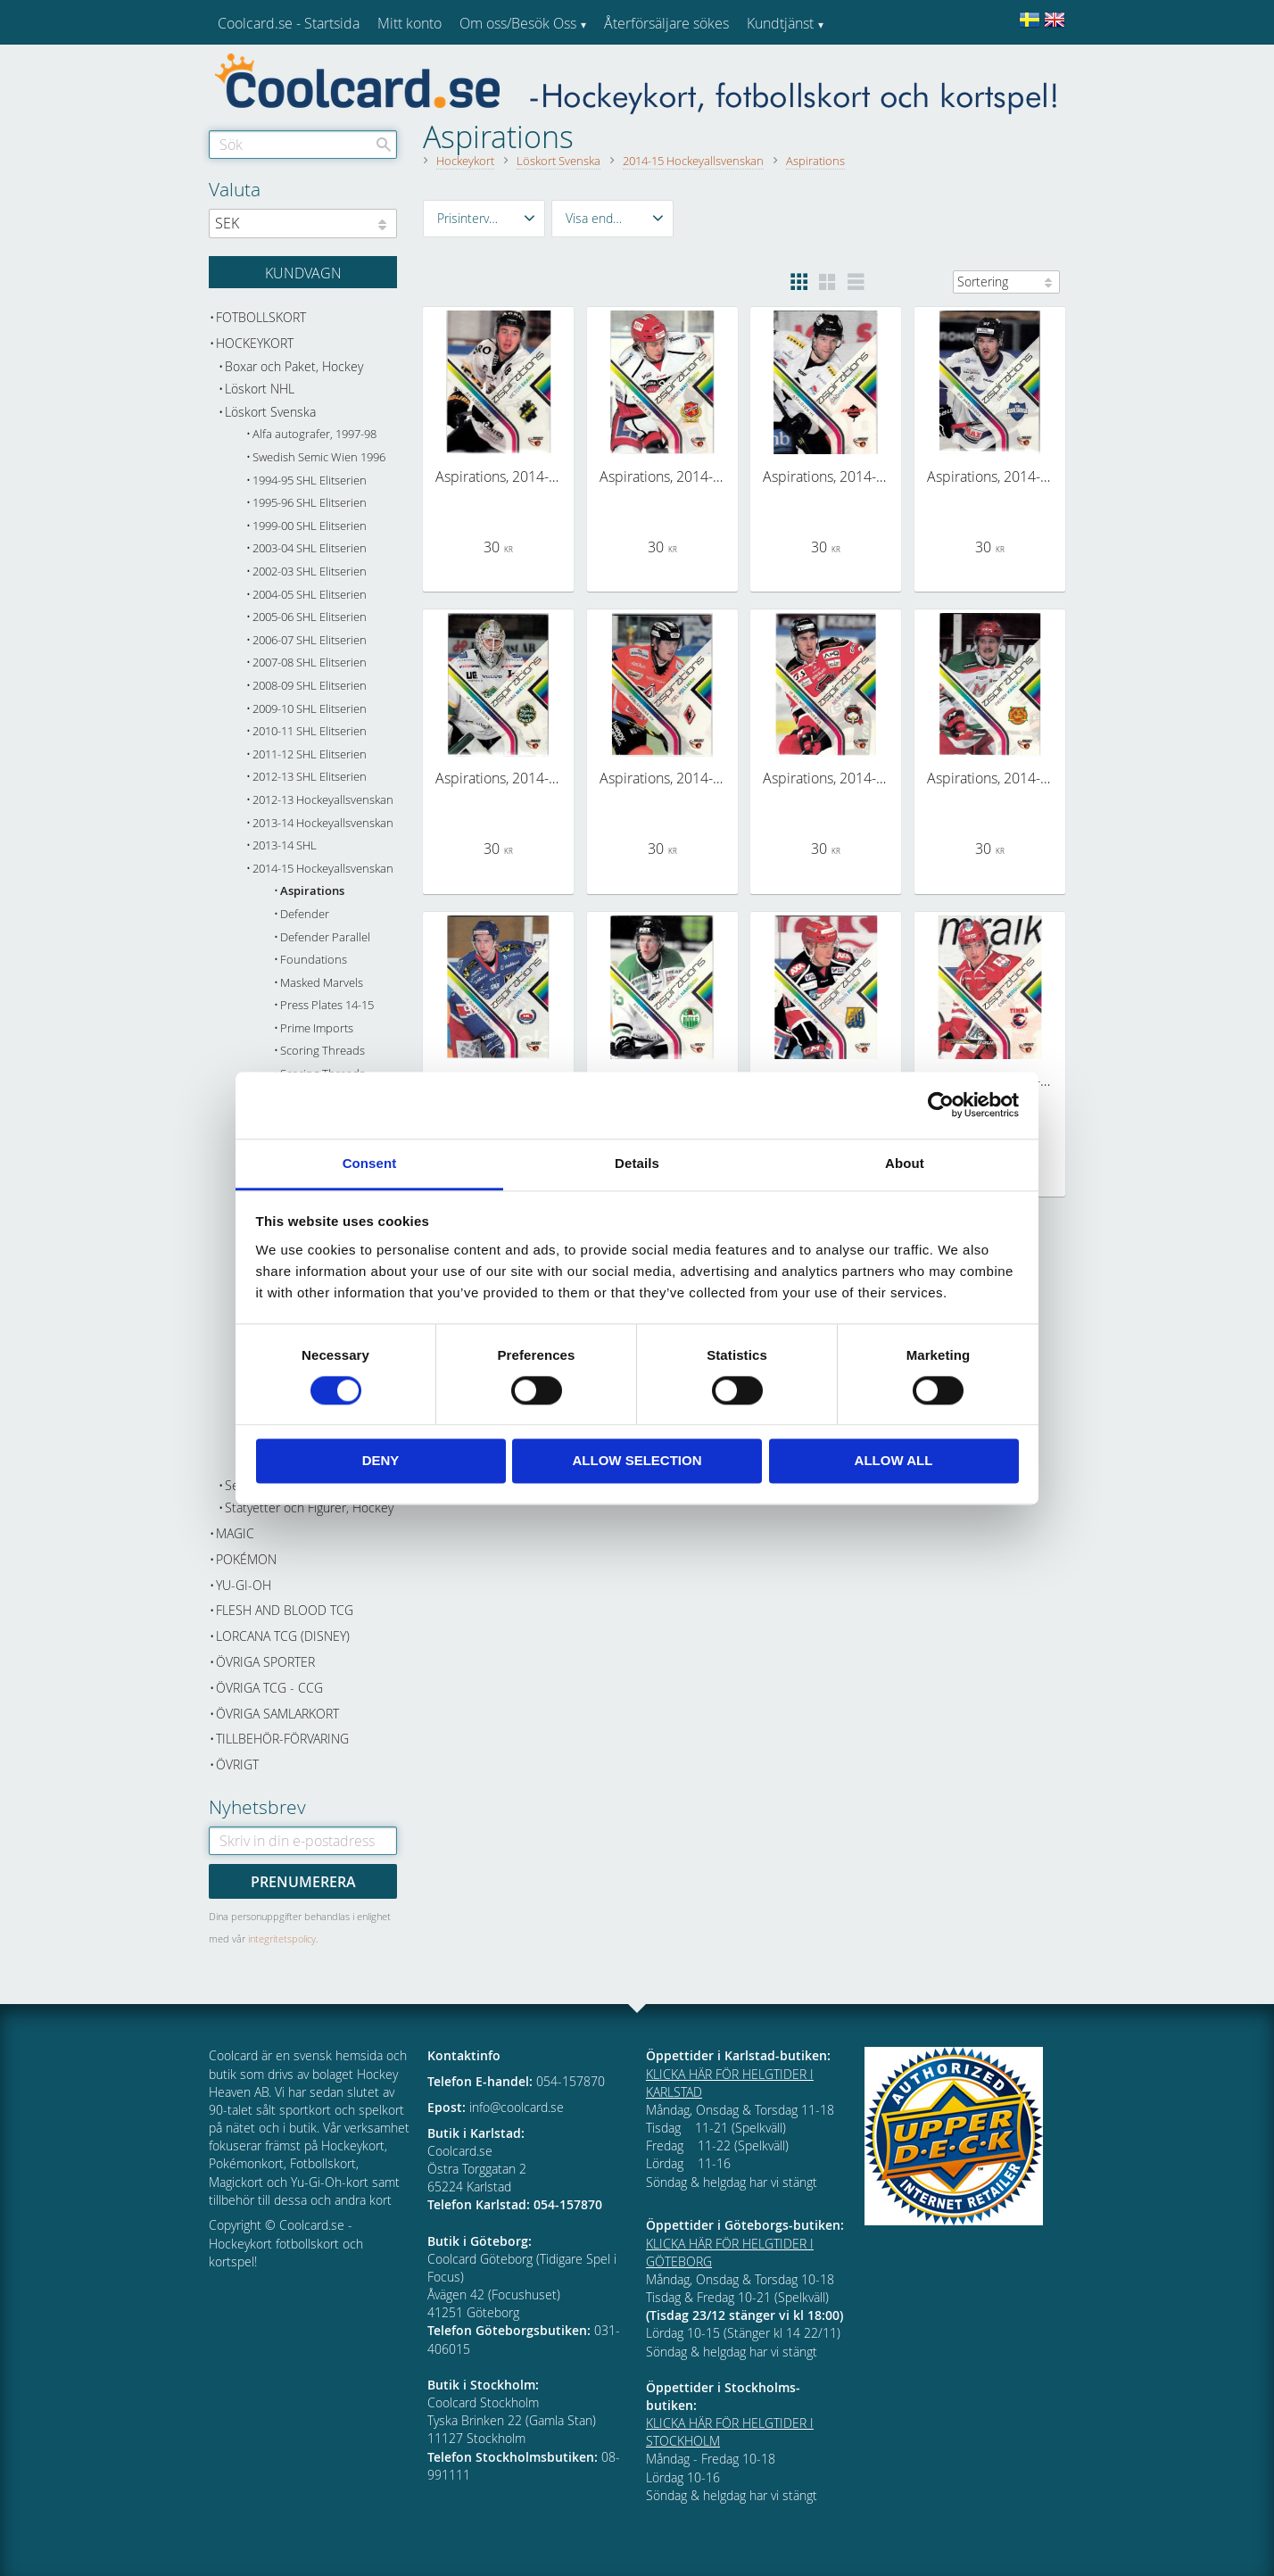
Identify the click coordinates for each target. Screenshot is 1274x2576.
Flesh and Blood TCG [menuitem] (284, 1610)
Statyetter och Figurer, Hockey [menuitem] (309, 1507)
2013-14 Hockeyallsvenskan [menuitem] (322, 823)
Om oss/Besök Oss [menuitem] (517, 23)
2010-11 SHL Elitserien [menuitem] (309, 731)
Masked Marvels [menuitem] (321, 982)
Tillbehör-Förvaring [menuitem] (282, 1738)
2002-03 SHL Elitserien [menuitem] (309, 571)
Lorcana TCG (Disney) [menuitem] (283, 1636)
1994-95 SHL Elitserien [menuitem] (309, 480)
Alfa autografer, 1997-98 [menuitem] (314, 434)
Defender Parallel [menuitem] (325, 937)
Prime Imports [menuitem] (316, 1028)
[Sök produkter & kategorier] (303, 144)
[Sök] (383, 144)
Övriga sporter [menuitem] (265, 1661)
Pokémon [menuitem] (246, 1559)
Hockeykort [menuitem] (255, 343)
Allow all (894, 1461)
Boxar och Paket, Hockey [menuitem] (294, 366)
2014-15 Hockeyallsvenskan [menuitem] (322, 868)
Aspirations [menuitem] (312, 891)
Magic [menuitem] (235, 1533)
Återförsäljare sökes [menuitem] (666, 23)
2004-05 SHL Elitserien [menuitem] (309, 594)
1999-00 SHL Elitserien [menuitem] (309, 526)
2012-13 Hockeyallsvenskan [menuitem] (322, 800)
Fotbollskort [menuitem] (261, 317)
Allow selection (637, 1461)
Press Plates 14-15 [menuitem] (327, 1005)
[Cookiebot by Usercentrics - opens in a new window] (941, 1104)
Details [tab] (637, 1163)
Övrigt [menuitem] (237, 1764)
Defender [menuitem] (304, 914)
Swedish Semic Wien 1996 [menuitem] (318, 457)
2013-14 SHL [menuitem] (284, 845)
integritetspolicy (282, 1938)
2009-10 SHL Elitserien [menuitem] (309, 708)
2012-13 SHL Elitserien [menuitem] (309, 776)
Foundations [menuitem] (313, 959)
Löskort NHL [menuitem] (259, 388)
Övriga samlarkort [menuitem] (277, 1713)
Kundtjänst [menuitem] (780, 23)
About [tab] (904, 1163)
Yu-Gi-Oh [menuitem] (243, 1585)
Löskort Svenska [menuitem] (270, 411)
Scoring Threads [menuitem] (322, 1050)
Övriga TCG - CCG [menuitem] (269, 1687)
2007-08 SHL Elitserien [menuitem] (309, 662)
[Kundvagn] (303, 272)
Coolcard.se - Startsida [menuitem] (289, 23)
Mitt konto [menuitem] (409, 23)
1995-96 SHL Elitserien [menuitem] (309, 502)
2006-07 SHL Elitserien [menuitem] (309, 640)
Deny (381, 1461)
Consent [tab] (370, 1163)
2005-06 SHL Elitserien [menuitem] (309, 617)
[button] (484, 218)
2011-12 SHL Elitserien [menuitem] (309, 754)
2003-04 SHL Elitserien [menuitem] (309, 548)
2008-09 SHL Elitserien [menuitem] (309, 685)
